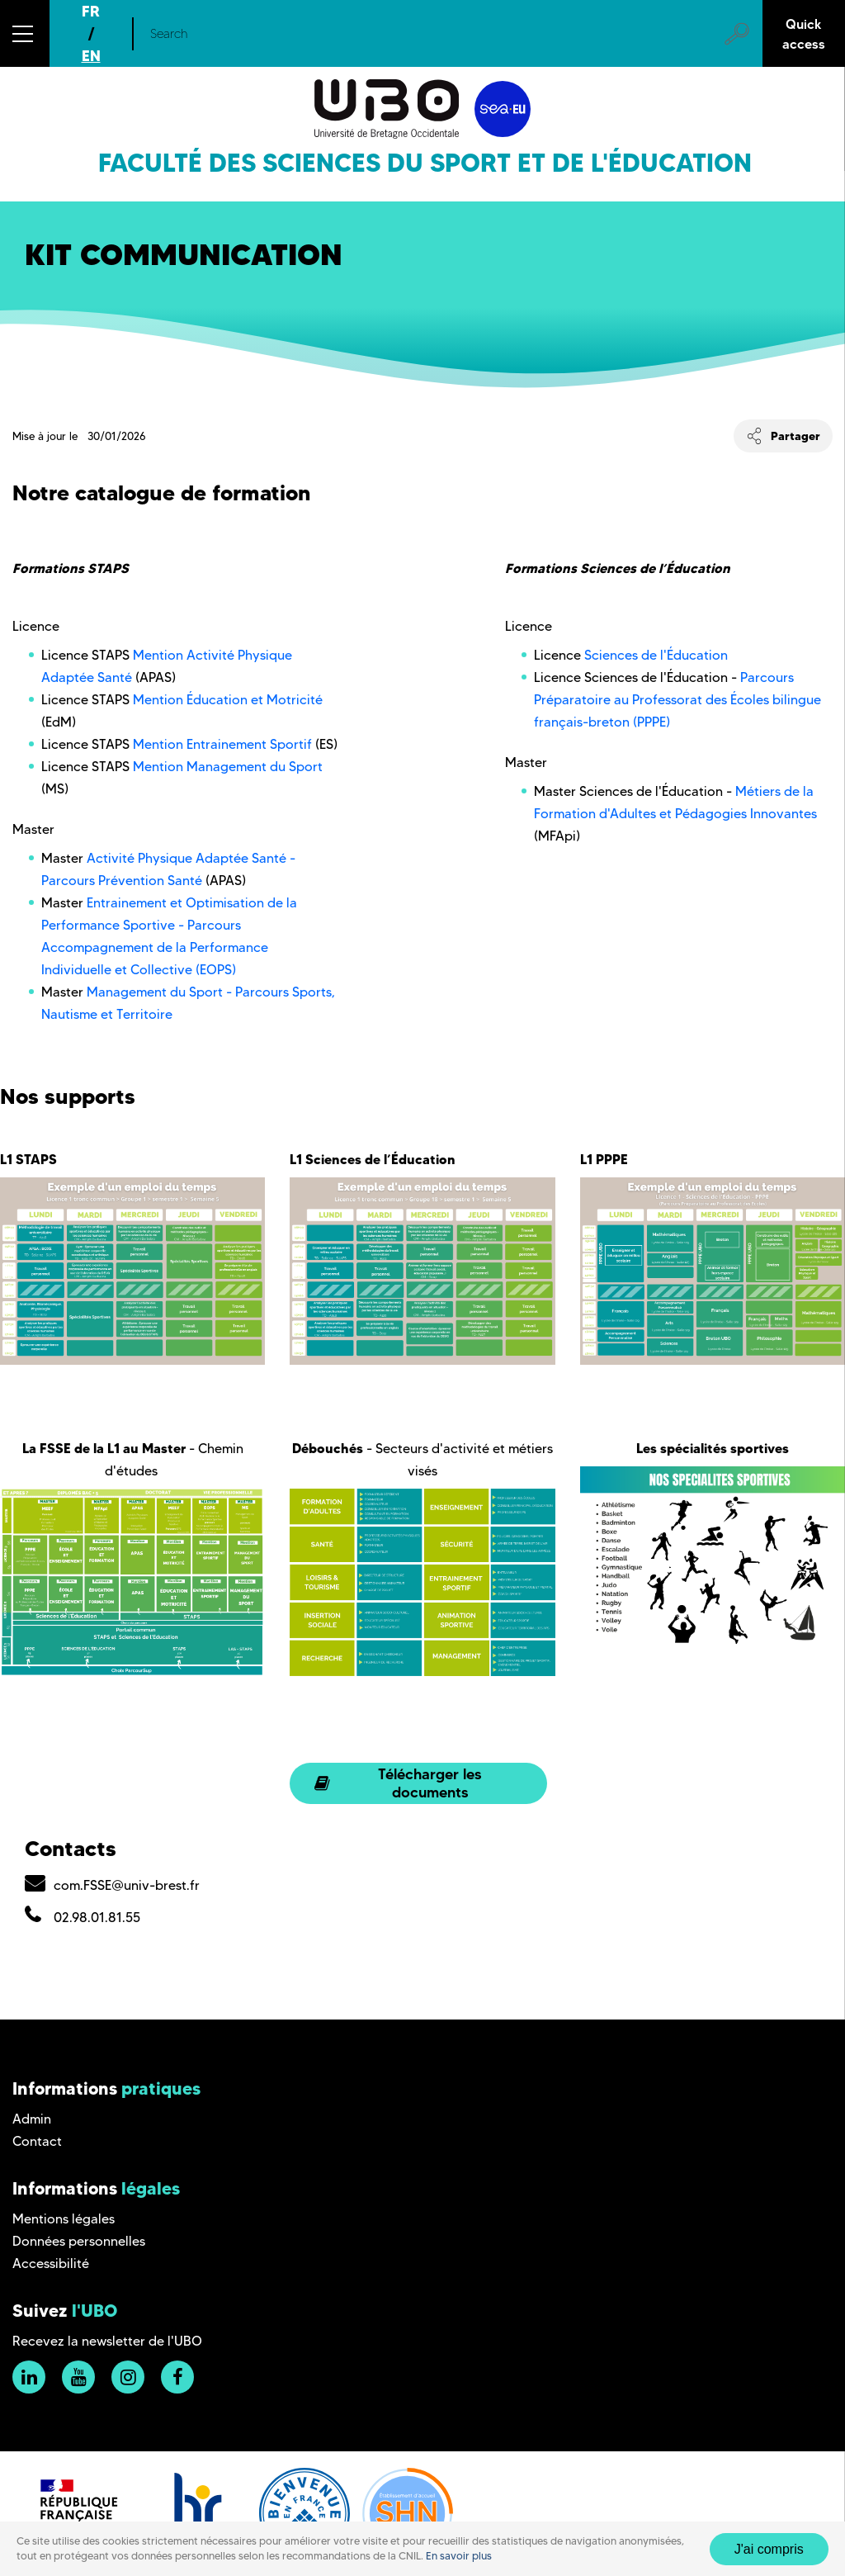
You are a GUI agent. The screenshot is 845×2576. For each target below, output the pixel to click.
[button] (25, 33)
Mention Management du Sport (226, 766)
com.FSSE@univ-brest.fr (127, 1885)
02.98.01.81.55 (97, 1917)
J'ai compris (769, 2549)
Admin (31, 2119)
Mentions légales (63, 2219)
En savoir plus (459, 2556)
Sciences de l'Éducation (657, 655)
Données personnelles (78, 2241)
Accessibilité (50, 2263)
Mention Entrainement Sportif (222, 744)
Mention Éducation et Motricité (228, 700)
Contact (37, 2141)
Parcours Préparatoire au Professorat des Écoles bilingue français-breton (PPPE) (677, 700)
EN (91, 55)
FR (91, 11)
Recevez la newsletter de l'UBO (107, 2341)
